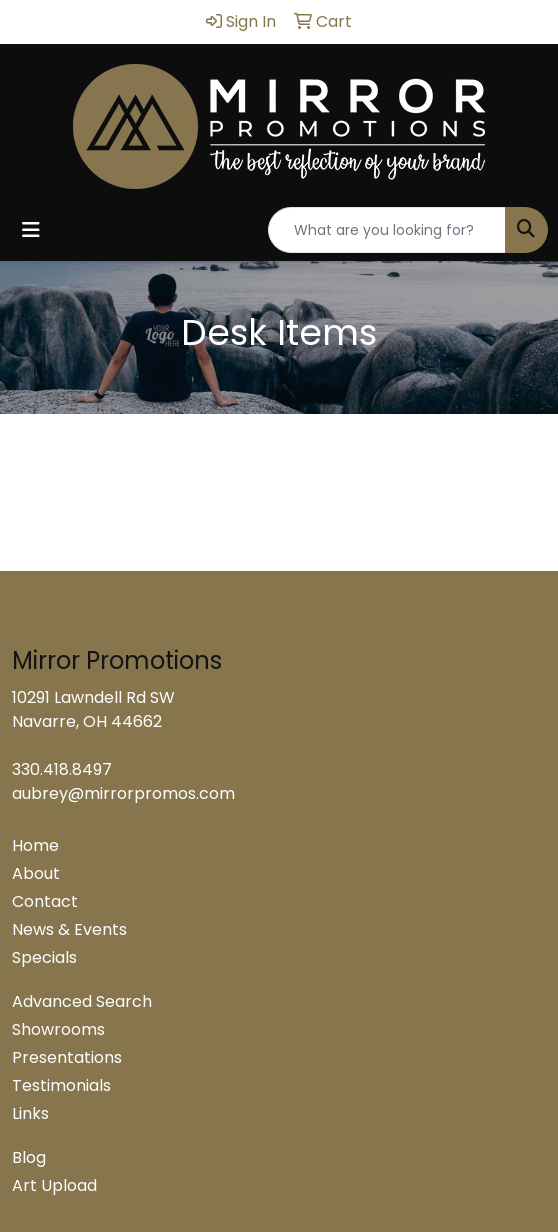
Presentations (67, 1057)
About (36, 873)
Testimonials (61, 1085)
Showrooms (58, 1029)
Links (30, 1113)
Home (35, 845)
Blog (29, 1157)
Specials (44, 957)
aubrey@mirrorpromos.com (123, 793)
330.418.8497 (62, 769)
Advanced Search (82, 1001)
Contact (45, 901)
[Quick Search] (387, 230)
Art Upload (54, 1185)
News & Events (69, 929)
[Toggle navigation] (31, 230)
